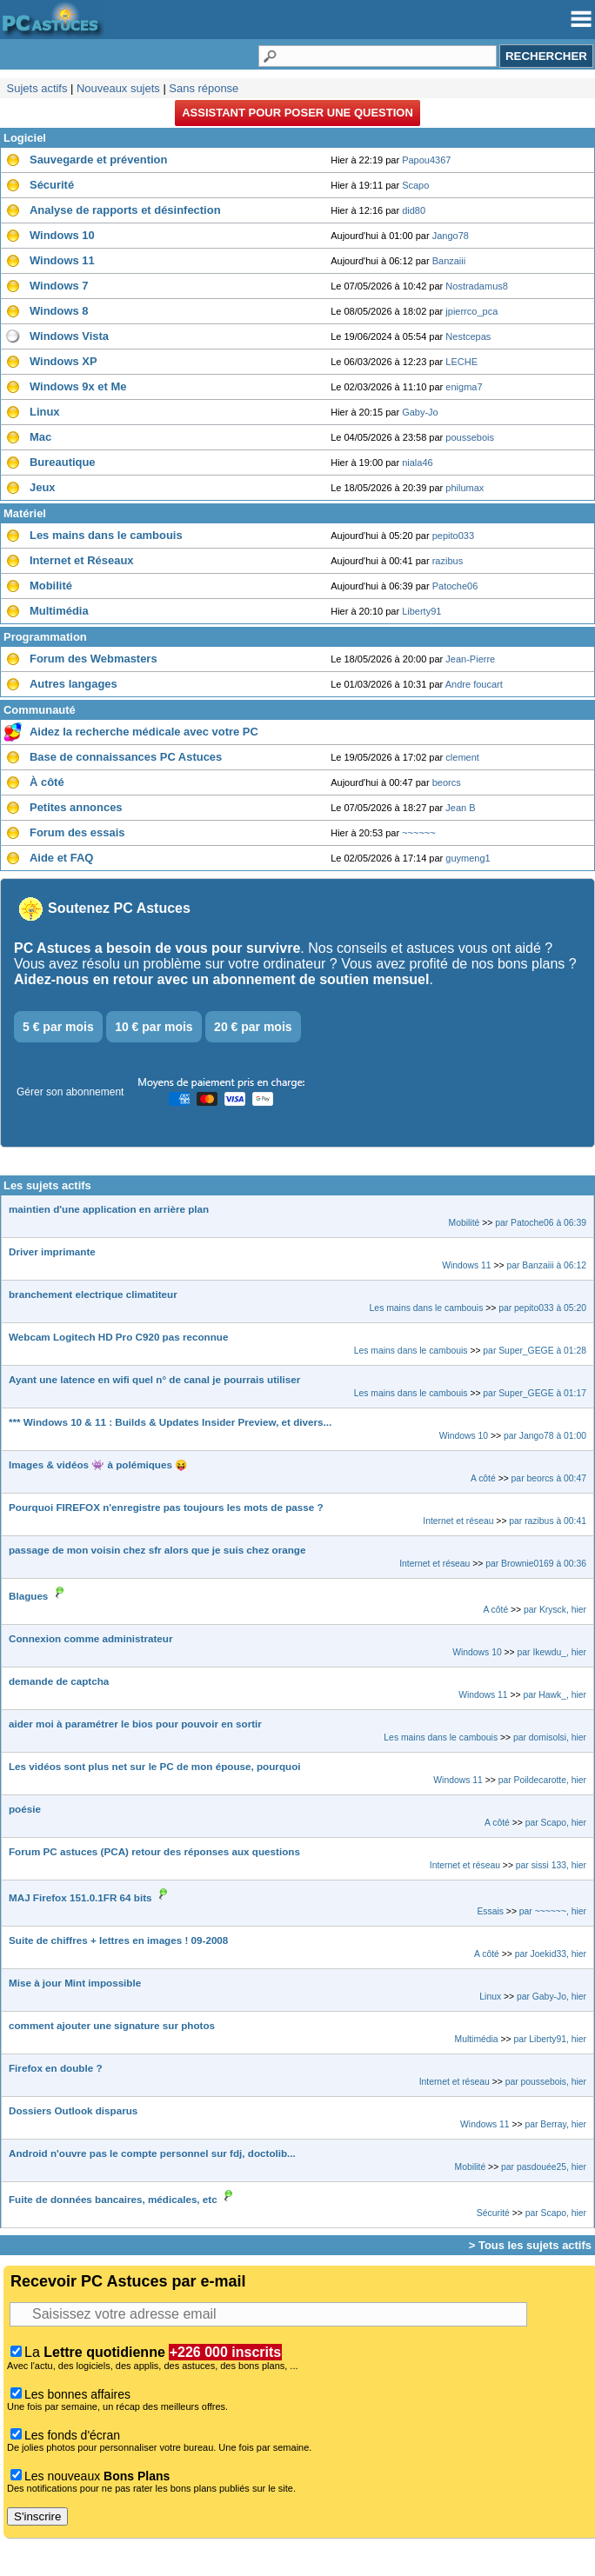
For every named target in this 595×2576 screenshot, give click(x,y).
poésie (25, 1808)
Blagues (28, 1595)
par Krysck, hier (555, 1609)
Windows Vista (69, 336)
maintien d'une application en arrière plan (109, 1209)
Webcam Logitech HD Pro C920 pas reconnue (118, 1336)
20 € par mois (253, 1027)
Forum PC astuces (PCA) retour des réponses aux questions (154, 1851)
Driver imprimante (52, 1251)
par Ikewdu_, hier (552, 1652)
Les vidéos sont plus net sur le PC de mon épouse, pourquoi (155, 1766)
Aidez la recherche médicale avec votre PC (144, 731)
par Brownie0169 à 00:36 (535, 1563)
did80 (413, 210)
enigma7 (463, 387)
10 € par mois (154, 1027)
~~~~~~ (419, 833)
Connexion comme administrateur (90, 1638)
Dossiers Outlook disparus (73, 2110)
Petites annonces (76, 807)
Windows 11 (62, 260)
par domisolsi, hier (549, 1737)
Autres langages (73, 683)
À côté (47, 782)
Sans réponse (203, 88)
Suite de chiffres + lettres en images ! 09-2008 (118, 1940)
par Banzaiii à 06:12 (546, 1265)
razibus (447, 561)
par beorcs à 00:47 (548, 1478)
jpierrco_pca (471, 311)
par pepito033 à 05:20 (542, 1308)
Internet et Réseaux (82, 560)
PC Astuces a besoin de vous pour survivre (157, 948)
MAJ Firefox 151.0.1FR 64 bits (80, 1897)
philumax (464, 488)
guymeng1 (467, 858)
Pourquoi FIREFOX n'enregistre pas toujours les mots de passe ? (166, 1507)
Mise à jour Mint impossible (75, 1982)
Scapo (415, 185)
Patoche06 (455, 586)
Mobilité (51, 585)
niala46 (417, 462)
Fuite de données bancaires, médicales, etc (113, 2199)
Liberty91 (421, 611)
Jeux (43, 487)
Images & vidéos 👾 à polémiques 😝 (98, 1464)
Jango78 (450, 235)
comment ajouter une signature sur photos (112, 2025)
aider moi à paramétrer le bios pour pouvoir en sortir (135, 1723)
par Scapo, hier (555, 1822)
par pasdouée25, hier (543, 2167)
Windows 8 (59, 310)
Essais (490, 1911)
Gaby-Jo (420, 412)
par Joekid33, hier (550, 1954)
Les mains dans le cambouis (106, 535)
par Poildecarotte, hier (542, 1780)
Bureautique (63, 462)
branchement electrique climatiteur (93, 1294)
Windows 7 (59, 285)
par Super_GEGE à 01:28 (534, 1350)
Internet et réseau (458, 1521)
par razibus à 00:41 (547, 1521)
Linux (45, 411)
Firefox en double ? (56, 2067)
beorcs (446, 782)
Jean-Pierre (470, 659)
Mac (40, 436)
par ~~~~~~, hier (552, 1911)
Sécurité (52, 184)
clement (462, 757)
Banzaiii (449, 261)
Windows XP (63, 361)
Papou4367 (426, 160)
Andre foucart (474, 684)
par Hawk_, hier (554, 1695)
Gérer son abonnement (70, 1092)
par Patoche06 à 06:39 (540, 1223)
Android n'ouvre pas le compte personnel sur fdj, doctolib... (152, 2153)
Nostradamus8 (476, 286)
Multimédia (59, 610)
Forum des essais (77, 832)
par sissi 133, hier (551, 1865)
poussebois (469, 437)
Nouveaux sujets (118, 88)
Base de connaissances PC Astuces (126, 756)
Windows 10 (62, 235)
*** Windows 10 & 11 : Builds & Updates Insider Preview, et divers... (170, 1422)
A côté (483, 1478)
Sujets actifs (37, 88)
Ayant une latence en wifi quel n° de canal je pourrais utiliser (154, 1379)
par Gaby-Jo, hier (551, 1996)
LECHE (461, 361)
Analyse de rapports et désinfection (125, 209)
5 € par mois (58, 1027)
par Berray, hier (555, 2124)
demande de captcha (59, 1681)
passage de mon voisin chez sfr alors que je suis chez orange (157, 1549)
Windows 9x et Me (78, 386)
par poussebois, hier (545, 2082)
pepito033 (453, 535)
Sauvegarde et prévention (98, 159)
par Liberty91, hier (550, 2039)
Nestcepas (468, 336)
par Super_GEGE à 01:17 (534, 1393)
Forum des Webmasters (93, 658)
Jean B (460, 807)
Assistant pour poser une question (297, 112)
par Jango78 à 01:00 (545, 1436)
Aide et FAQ (61, 857)
